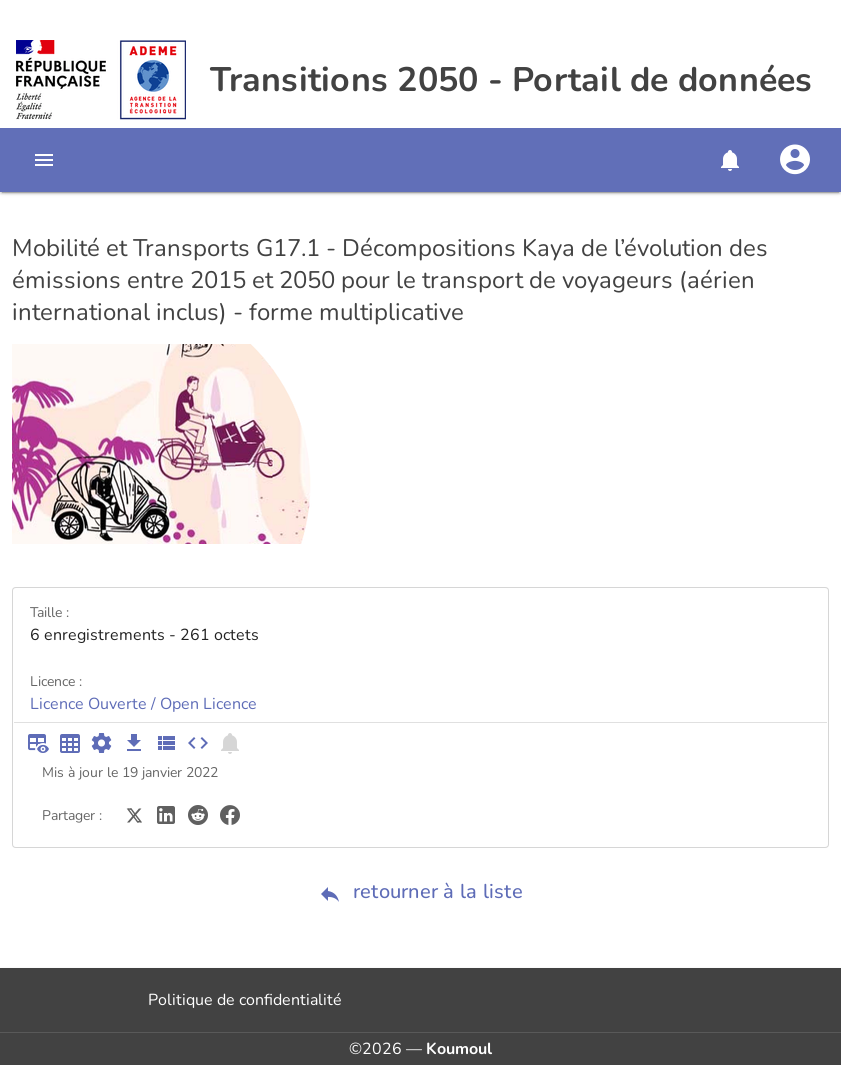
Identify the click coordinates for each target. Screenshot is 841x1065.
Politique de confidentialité (245, 1000)
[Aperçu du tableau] (38, 743)
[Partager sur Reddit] (198, 814)
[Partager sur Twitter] (134, 814)
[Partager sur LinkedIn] (166, 814)
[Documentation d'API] (102, 743)
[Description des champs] (166, 743)
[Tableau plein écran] (70, 743)
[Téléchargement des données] (134, 743)
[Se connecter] (795, 160)
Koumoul (459, 1049)
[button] (729, 160)
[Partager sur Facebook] (230, 814)
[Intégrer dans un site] (198, 743)
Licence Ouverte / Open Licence (143, 704)
